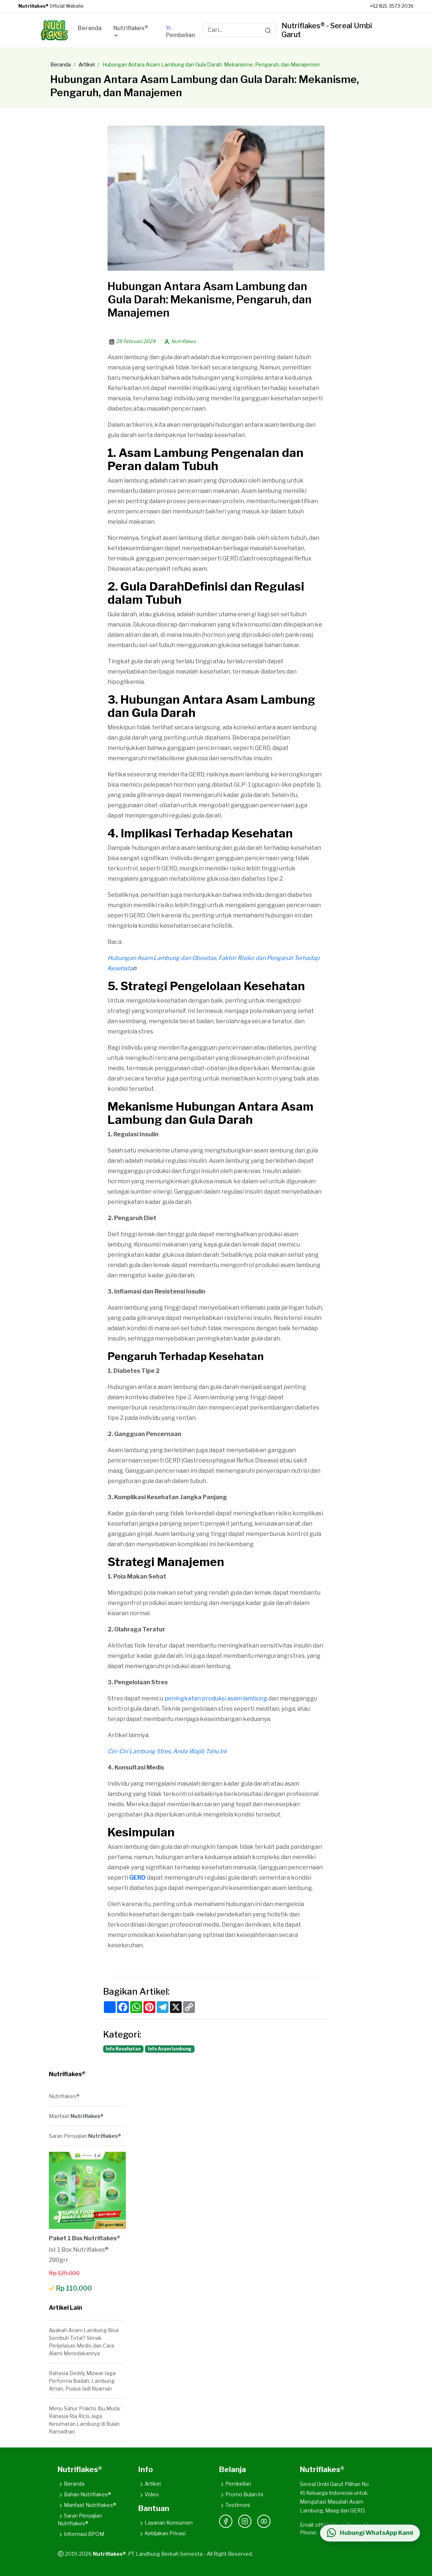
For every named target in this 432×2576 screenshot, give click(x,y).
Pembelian (235, 2484)
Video (148, 2494)
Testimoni (234, 2505)
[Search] (268, 30)
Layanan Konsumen (165, 2522)
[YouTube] (264, 2521)
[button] (133, 33)
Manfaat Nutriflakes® (87, 2505)
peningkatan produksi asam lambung (215, 1698)
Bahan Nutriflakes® (84, 2494)
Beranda (60, 64)
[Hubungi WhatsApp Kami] (369, 2533)
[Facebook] (225, 2521)
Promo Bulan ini (241, 2494)
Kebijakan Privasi (162, 2533)
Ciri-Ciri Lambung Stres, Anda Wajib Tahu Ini (167, 1751)
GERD (137, 1877)
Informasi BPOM (81, 2534)
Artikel (87, 64)
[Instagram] (244, 2521)
